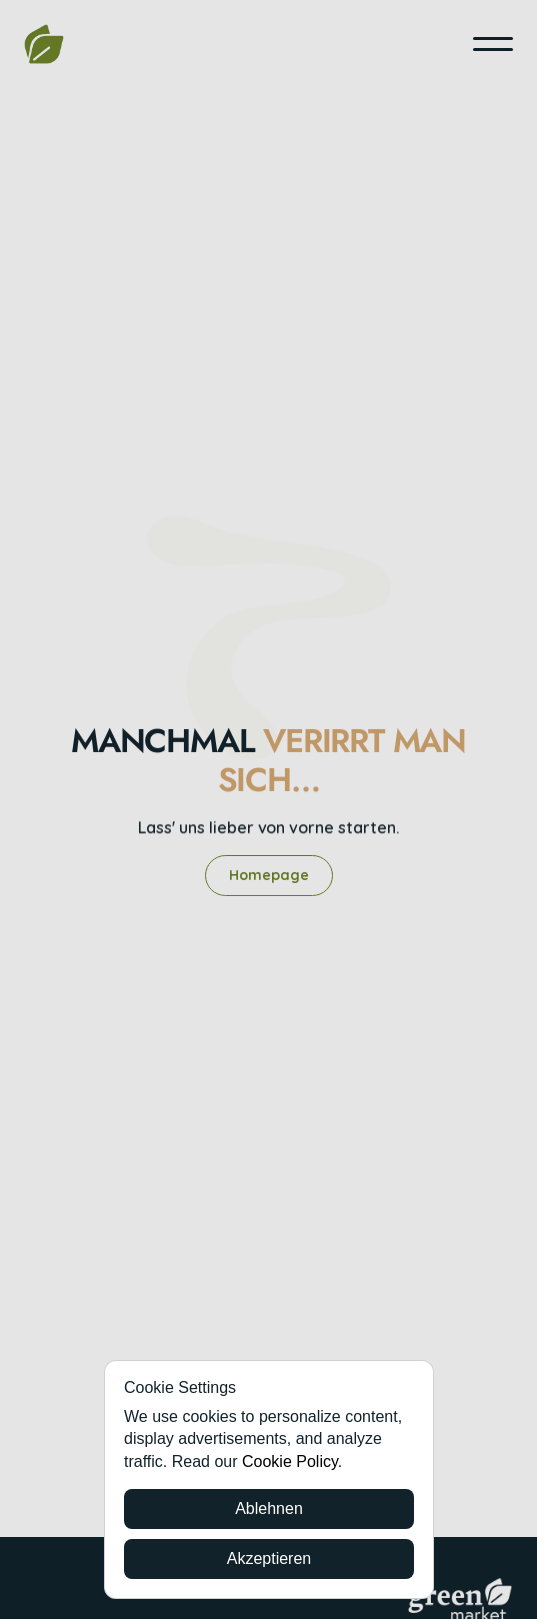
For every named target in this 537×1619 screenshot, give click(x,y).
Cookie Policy (290, 1461)
